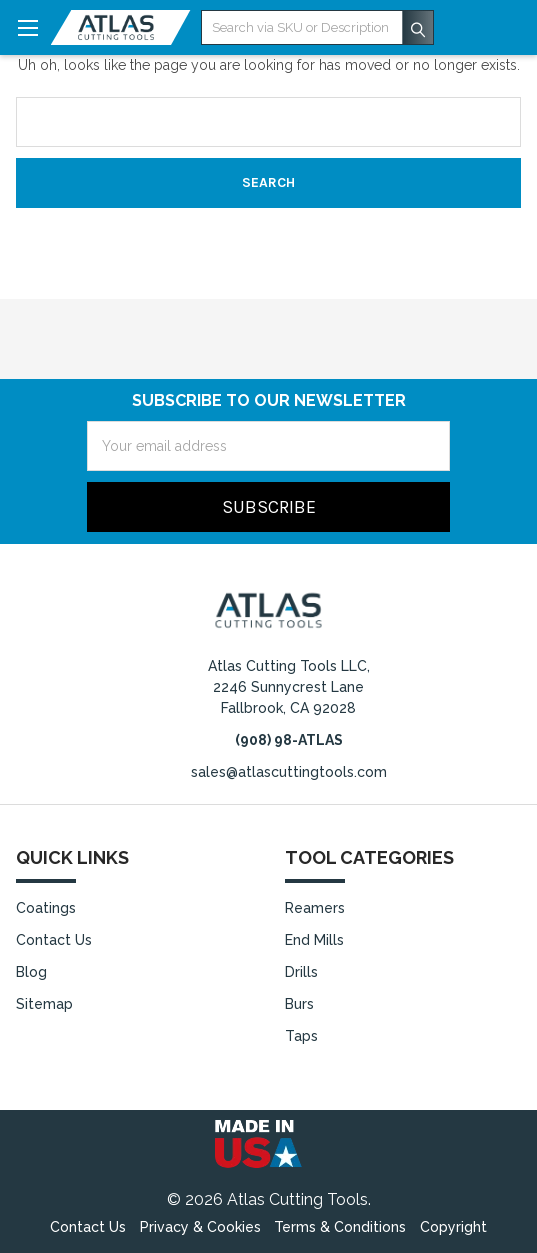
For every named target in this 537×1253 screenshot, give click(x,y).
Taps (301, 1036)
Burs (299, 1004)
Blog (31, 972)
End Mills (314, 940)
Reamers (315, 908)
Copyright (453, 1227)
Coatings (46, 908)
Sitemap (44, 1004)
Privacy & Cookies (200, 1227)
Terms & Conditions (340, 1227)
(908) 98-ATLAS (289, 740)
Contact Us (54, 940)
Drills (301, 972)
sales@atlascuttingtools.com (289, 772)
